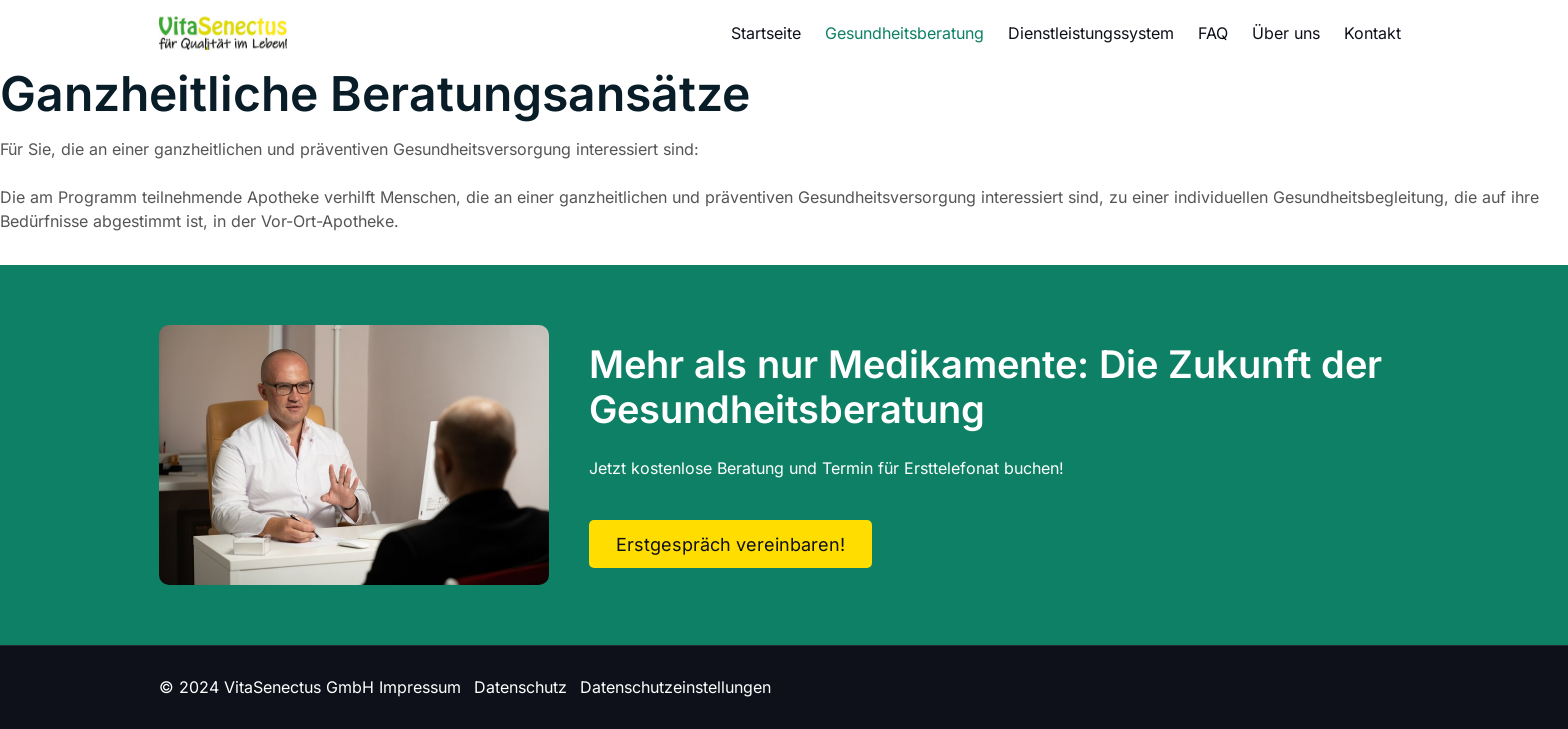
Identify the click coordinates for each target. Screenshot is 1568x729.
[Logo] (223, 32)
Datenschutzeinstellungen (675, 687)
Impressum (420, 687)
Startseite (766, 33)
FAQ (1213, 33)
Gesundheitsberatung (904, 33)
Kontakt (1372, 33)
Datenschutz (520, 687)
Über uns (1286, 33)
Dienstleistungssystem (1091, 33)
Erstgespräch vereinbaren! (730, 544)
